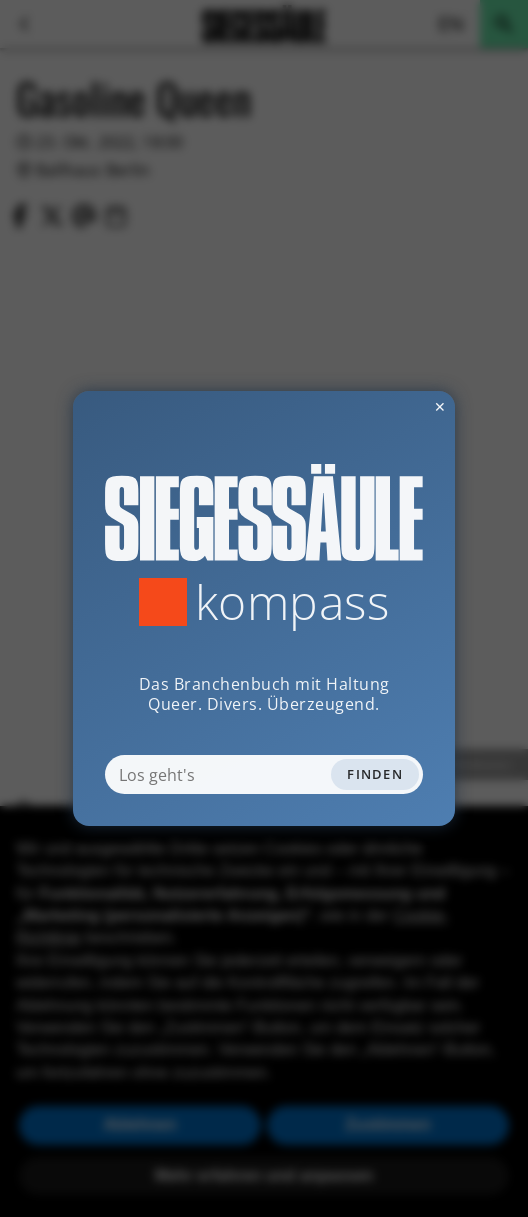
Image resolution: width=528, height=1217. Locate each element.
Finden (375, 774)
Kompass (292, 602)
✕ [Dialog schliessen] (391, 406)
